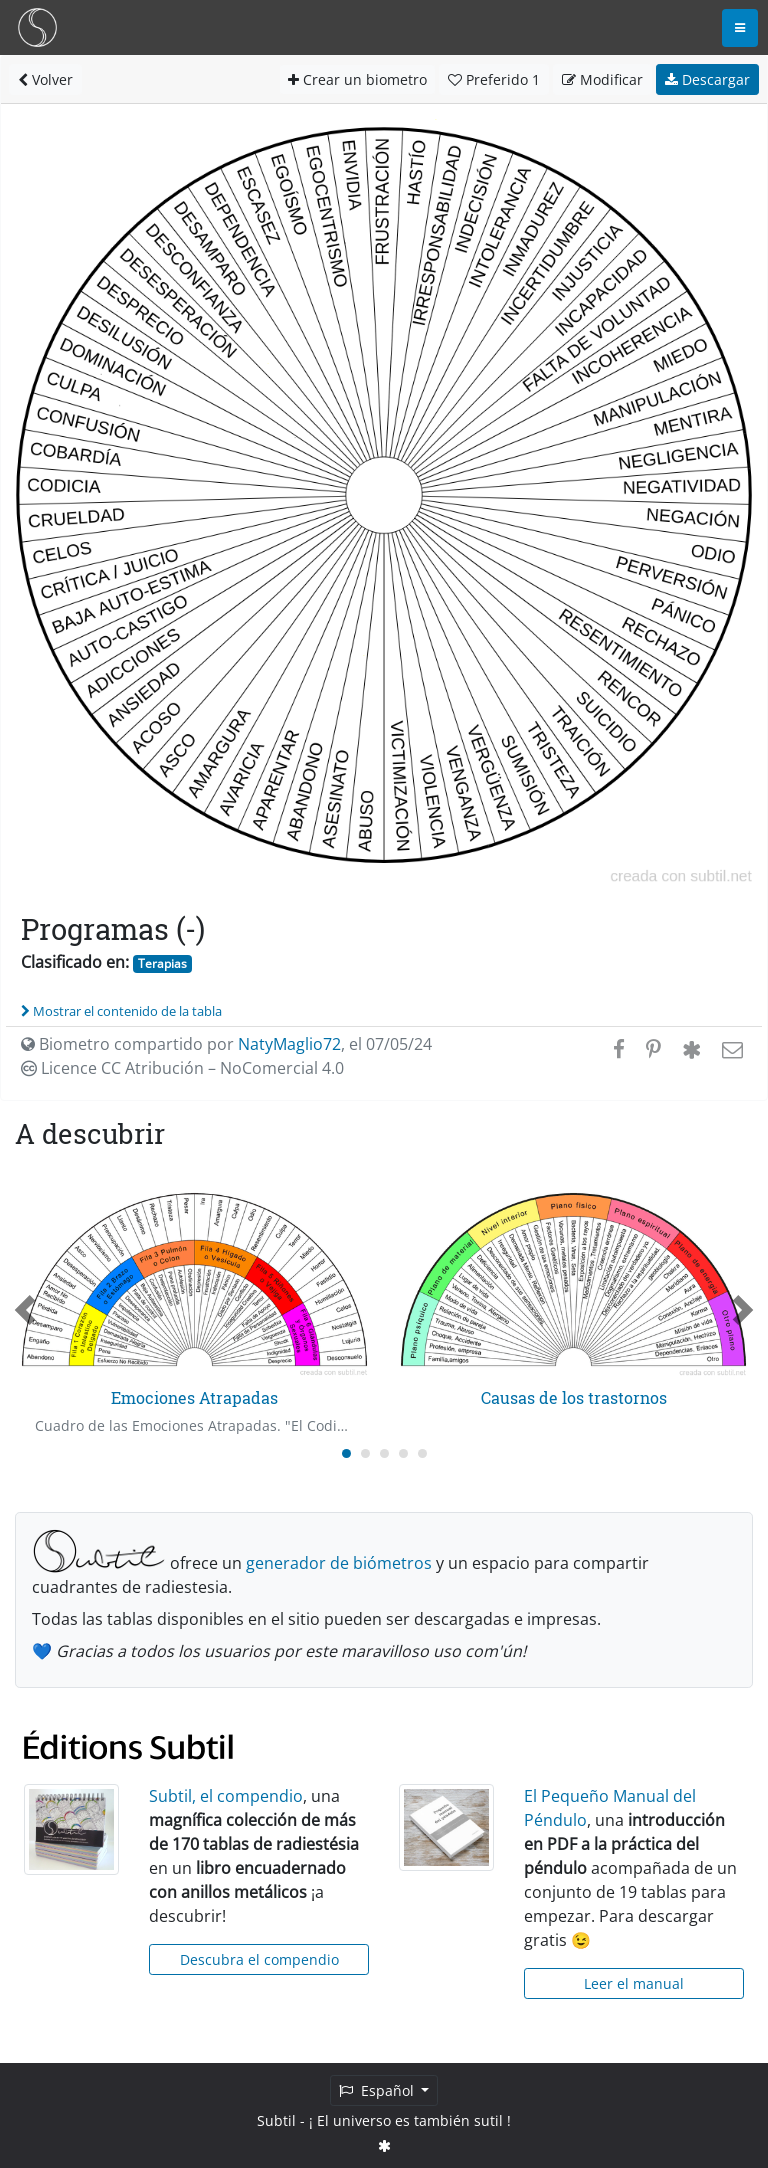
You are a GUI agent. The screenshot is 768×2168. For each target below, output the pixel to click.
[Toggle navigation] (740, 28)
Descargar (707, 79)
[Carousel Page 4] (403, 1453)
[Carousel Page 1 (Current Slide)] (346, 1453)
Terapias (162, 963)
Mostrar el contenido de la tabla (121, 1011)
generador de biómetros (339, 1563)
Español (378, 2090)
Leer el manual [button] (634, 1983)
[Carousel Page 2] (365, 1453)
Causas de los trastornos (574, 1397)
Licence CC (182, 1068)
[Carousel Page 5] (422, 1453)
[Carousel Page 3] (384, 1453)
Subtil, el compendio (226, 1796)
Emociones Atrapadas (194, 1397)
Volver (45, 79)
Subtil (276, 2120)
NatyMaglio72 (289, 1044)
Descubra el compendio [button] (259, 1959)
